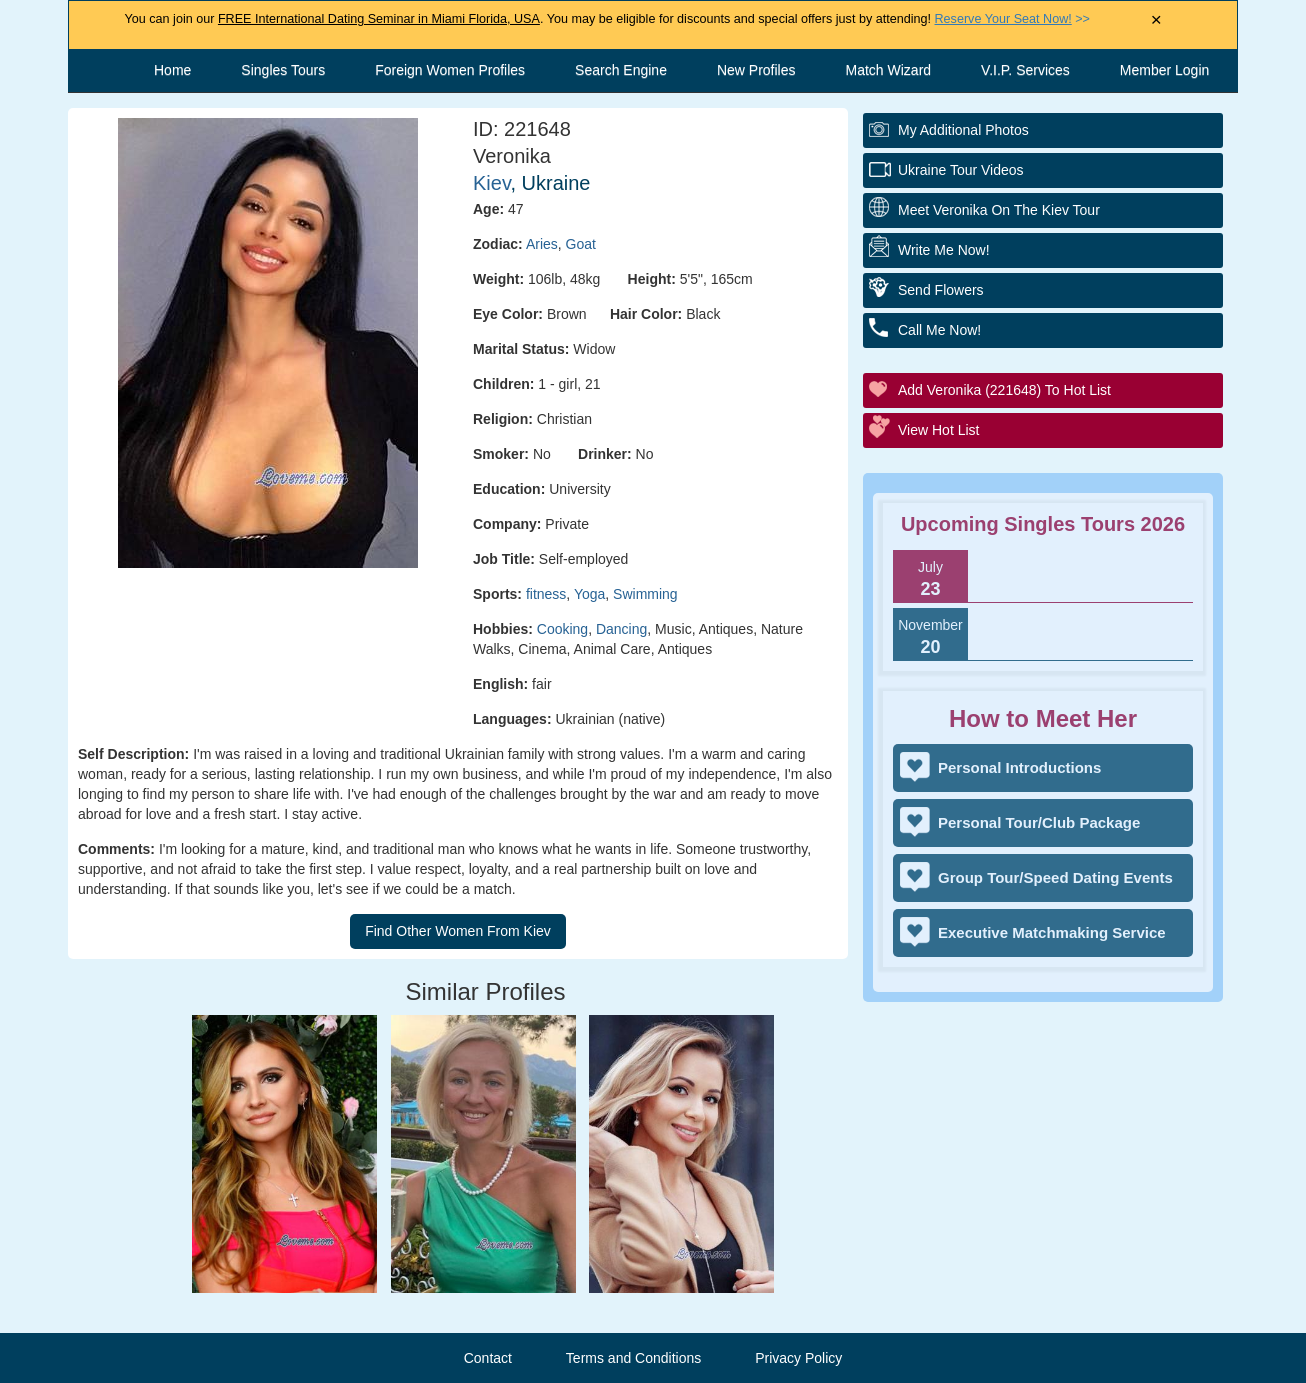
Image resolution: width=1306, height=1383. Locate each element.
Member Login (1165, 70)
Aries (542, 244)
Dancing (621, 629)
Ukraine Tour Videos (961, 170)
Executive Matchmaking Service (1052, 932)
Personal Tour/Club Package (1039, 822)
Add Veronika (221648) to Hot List (1004, 390)
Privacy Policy (798, 1358)
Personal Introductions (1019, 767)
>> (1012, 19)
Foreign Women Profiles (450, 70)
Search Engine (621, 70)
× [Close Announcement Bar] (1156, 20)
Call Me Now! (939, 330)
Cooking (562, 629)
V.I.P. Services (1025, 70)
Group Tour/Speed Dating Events (1055, 877)
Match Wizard (889, 70)
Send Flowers (941, 290)
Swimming (645, 594)
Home (172, 70)
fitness (546, 594)
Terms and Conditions (633, 1358)
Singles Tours (283, 70)
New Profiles (756, 70)
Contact (488, 1358)
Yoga (589, 594)
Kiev (491, 183)
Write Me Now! (944, 250)
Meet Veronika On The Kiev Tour (999, 210)
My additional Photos (963, 130)
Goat (581, 244)
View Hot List (938, 430)
